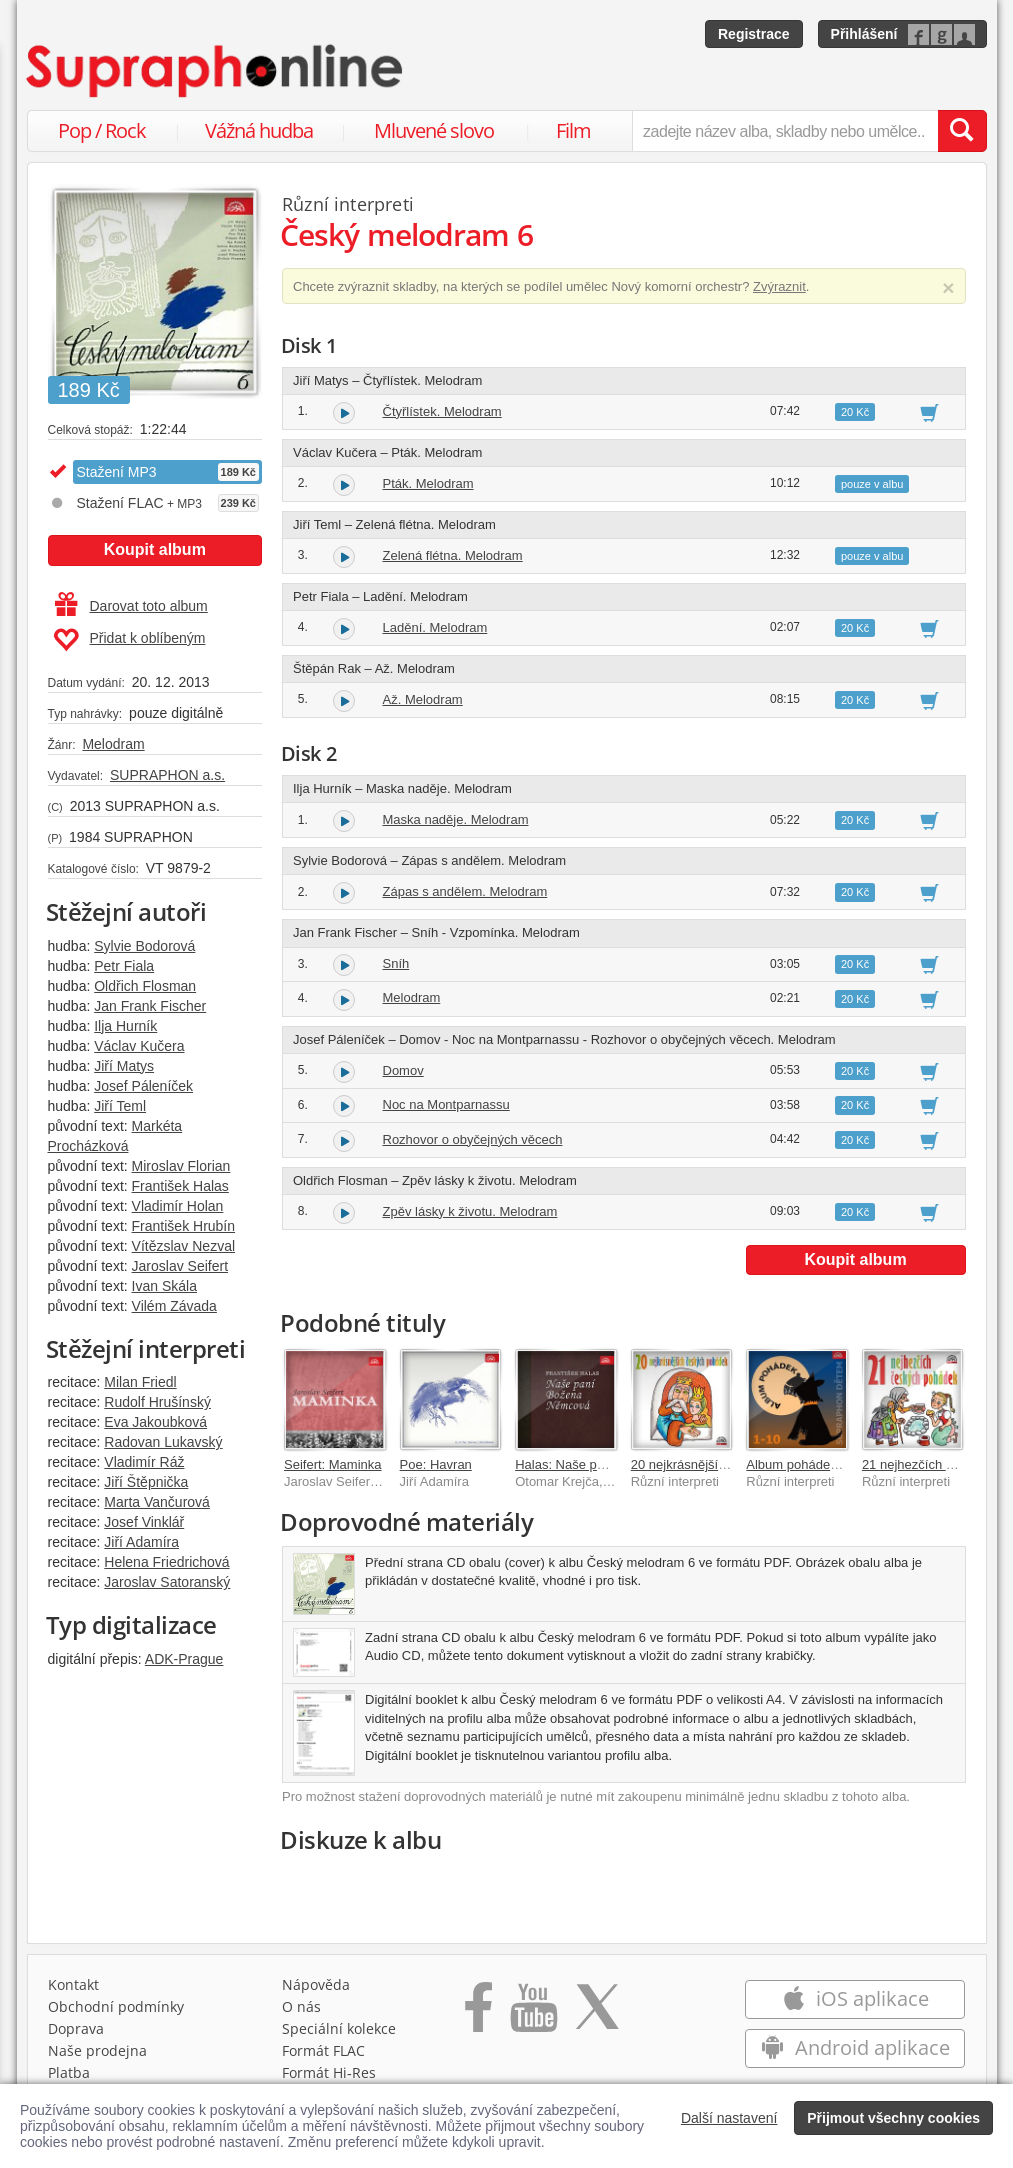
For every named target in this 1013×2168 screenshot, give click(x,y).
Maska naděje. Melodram (456, 819)
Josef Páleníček (143, 1086)
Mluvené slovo (434, 130)
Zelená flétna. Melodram (453, 555)
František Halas (180, 1186)
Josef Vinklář (144, 1522)
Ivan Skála (164, 1286)
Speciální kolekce (339, 2028)
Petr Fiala (124, 966)
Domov (403, 1070)
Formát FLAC (323, 2050)
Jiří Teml (120, 1106)
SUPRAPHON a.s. (167, 775)
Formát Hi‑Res (329, 2072)
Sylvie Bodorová (144, 946)
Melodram (113, 744)
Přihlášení (864, 34)
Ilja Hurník (125, 1026)
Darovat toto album (131, 606)
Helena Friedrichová (166, 1562)
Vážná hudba (259, 130)
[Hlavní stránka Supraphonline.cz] (216, 71)
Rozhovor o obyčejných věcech (473, 1139)
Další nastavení (729, 2118)
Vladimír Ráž (144, 1462)
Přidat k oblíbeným (129, 640)
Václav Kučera (139, 1046)
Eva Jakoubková (155, 1422)
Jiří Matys (124, 1066)
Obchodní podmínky (116, 2006)
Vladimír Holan (178, 1206)
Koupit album (155, 549)
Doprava (76, 2028)
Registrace (754, 34)
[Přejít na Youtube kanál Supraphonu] (533, 2014)
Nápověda (316, 1984)
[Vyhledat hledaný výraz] (962, 131)
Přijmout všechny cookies (893, 2118)
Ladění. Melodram (435, 627)
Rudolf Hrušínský (157, 1402)
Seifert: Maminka (333, 1464)
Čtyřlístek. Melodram (442, 411)
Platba (69, 2072)
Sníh (396, 963)
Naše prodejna (97, 2050)
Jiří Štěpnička (146, 1482)
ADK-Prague (184, 1659)
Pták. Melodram (428, 483)
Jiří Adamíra (141, 1542)
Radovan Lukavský (163, 1442)
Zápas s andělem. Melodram (465, 891)
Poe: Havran (436, 1464)
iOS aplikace (855, 1998)
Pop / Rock (102, 130)
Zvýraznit (779, 286)
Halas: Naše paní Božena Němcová (618, 1464)
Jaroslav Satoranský (167, 1582)
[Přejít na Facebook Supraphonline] (478, 2014)
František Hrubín (183, 1226)
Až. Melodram (423, 699)
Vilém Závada (174, 1306)
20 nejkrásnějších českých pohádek (733, 1464)
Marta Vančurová (157, 1502)
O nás (301, 2006)
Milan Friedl (140, 1382)
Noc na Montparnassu (446, 1104)
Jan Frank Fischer (150, 1006)
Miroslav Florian (181, 1166)
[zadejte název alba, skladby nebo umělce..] (784, 131)
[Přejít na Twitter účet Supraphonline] (597, 2014)
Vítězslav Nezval (183, 1246)
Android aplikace (855, 2047)
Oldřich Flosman (145, 986)
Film (573, 130)
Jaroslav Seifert (180, 1266)
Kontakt (73, 1984)
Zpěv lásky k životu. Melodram (470, 1211)
